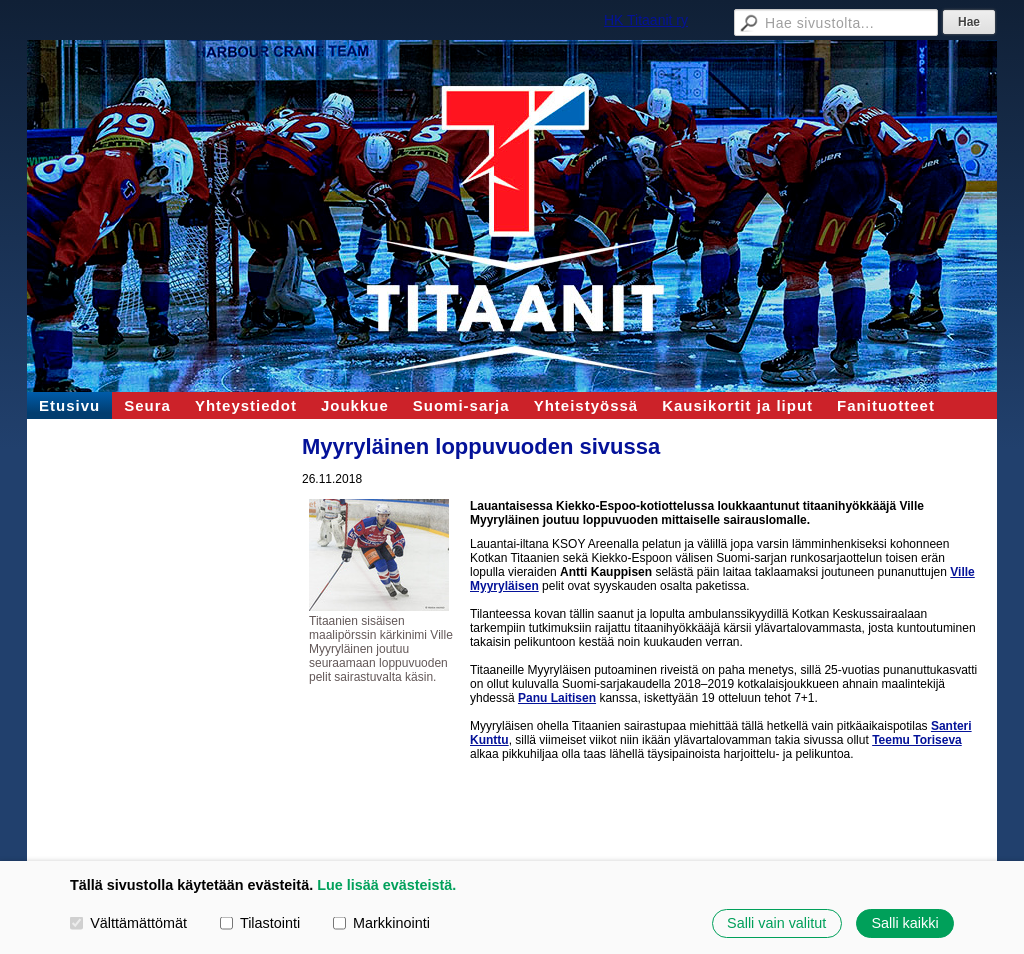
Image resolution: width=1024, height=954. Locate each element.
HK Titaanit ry (646, 20)
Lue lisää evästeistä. (386, 885)
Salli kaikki (904, 923)
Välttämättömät (128, 923)
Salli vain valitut (776, 923)
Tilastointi (260, 923)
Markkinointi (381, 923)
